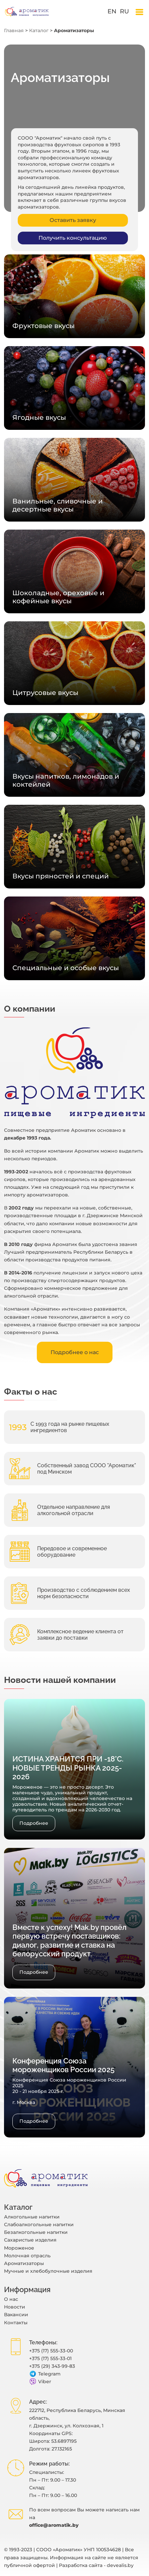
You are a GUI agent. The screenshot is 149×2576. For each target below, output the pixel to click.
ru (124, 11)
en (112, 11)
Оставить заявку (73, 220)
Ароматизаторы (24, 2263)
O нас (11, 2299)
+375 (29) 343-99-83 (52, 2366)
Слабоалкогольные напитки (39, 2224)
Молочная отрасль (27, 2256)
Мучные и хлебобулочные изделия (48, 2271)
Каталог (39, 30)
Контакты (15, 2323)
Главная (14, 30)
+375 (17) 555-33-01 (50, 2358)
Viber (40, 2382)
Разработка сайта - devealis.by (96, 2565)
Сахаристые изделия (30, 2240)
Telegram (45, 2374)
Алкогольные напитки (32, 2217)
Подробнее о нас (75, 1352)
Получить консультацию (73, 238)
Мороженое (19, 2248)
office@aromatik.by (54, 2525)
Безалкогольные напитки (36, 2232)
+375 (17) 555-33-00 (51, 2351)
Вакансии (16, 2315)
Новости (14, 2307)
